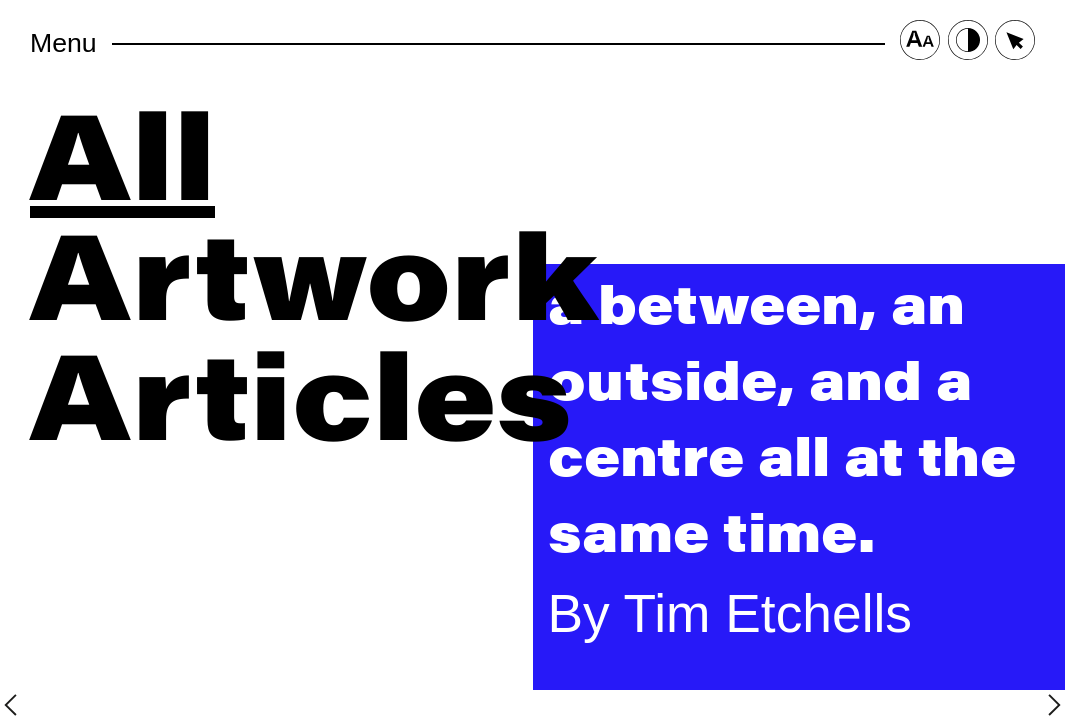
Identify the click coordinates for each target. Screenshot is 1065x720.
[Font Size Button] (920, 43)
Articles (301, 390)
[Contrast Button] (968, 43)
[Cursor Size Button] (1015, 43)
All (122, 150)
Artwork (314, 270)
